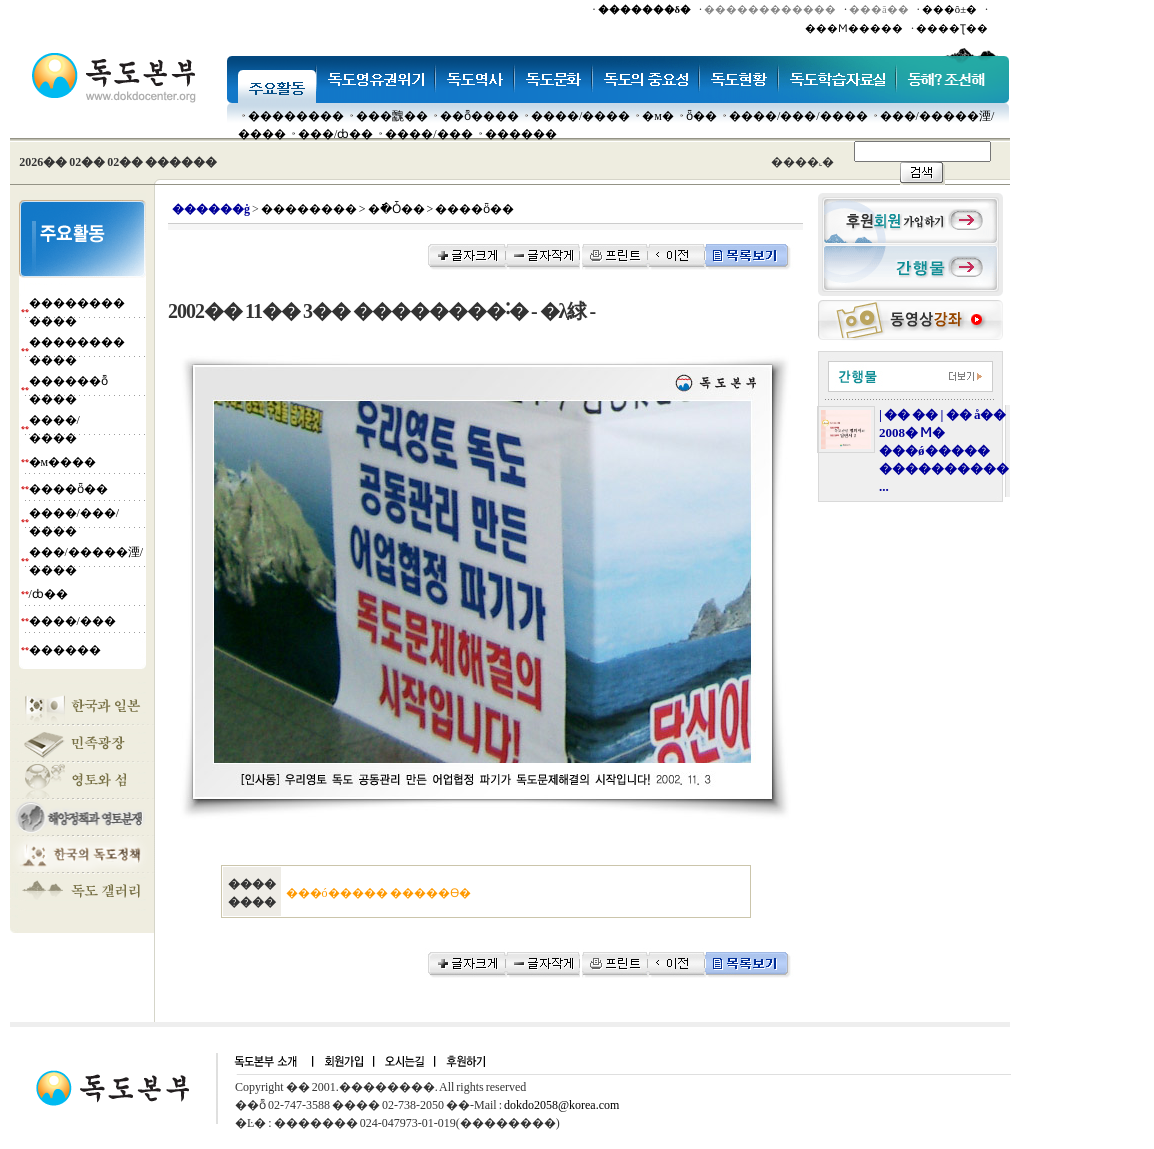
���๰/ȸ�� (335, 134)
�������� (296, 116)
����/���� (580, 116)
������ (521, 134)
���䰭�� (392, 116)
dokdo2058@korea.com (561, 1105)
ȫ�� (701, 116)
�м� (658, 116)
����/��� (428, 134)
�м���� (63, 462)
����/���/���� (798, 116)
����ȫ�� (68, 489)
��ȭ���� (479, 116)
